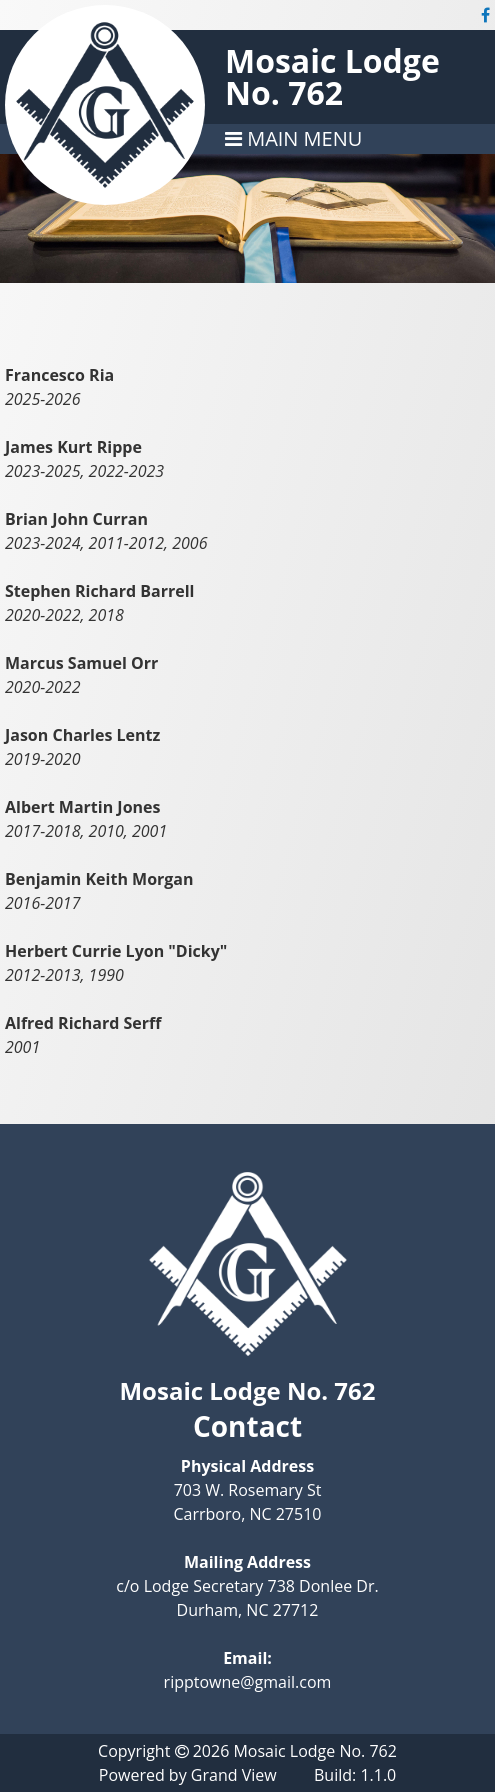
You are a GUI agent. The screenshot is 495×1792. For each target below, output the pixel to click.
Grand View (234, 1775)
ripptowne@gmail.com (248, 1682)
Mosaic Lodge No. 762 (332, 76)
